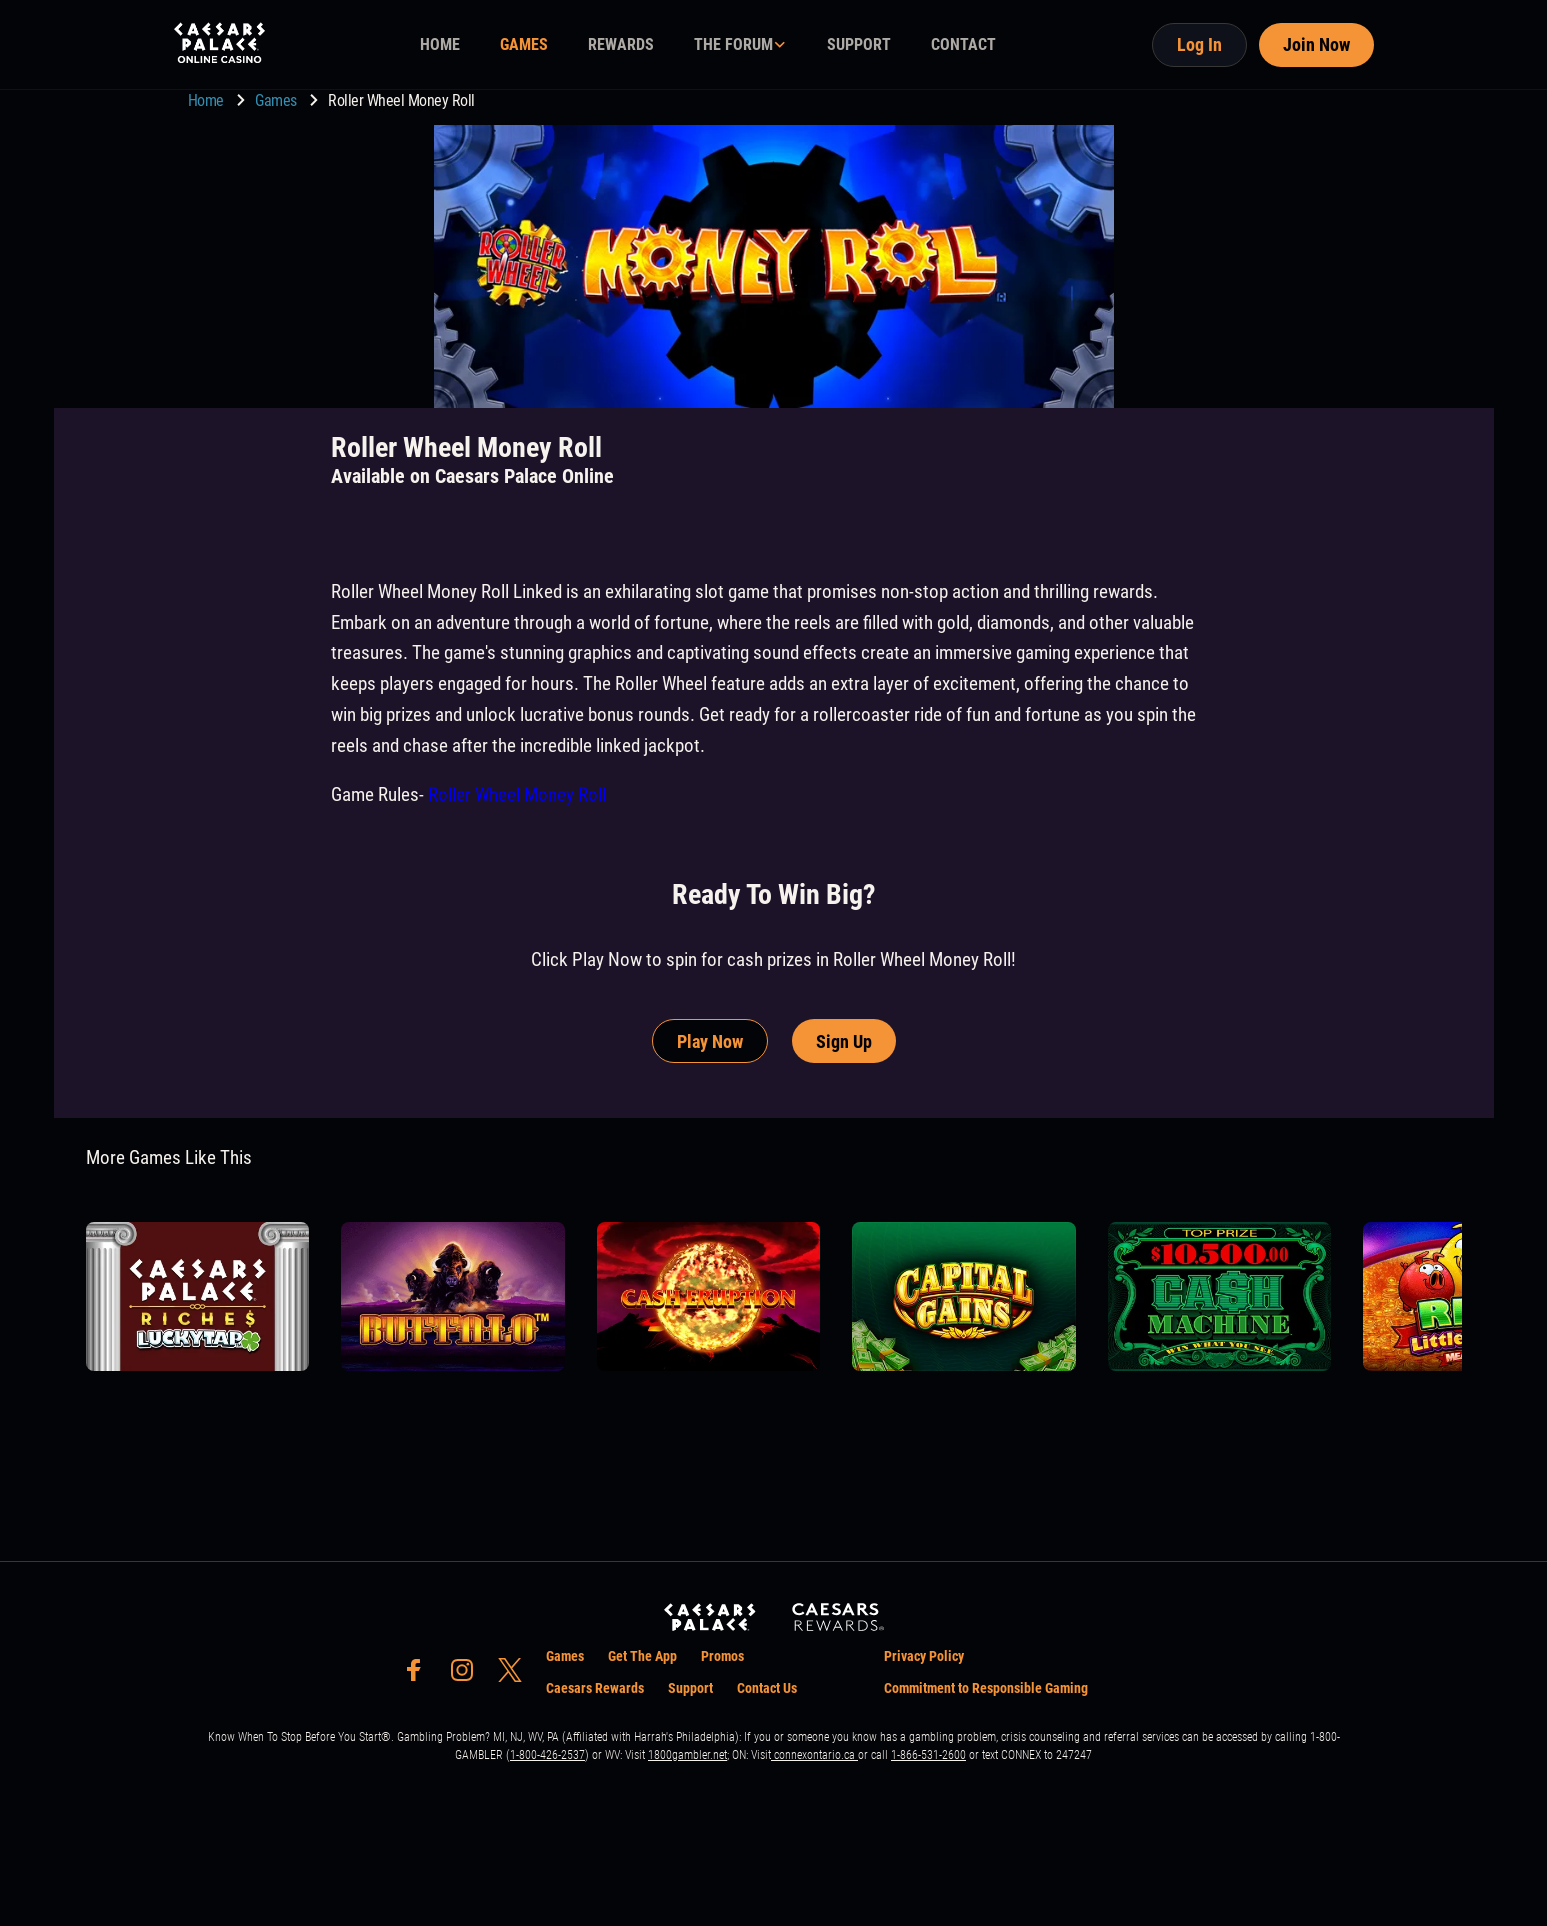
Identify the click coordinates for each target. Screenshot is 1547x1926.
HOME (440, 44)
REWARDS (621, 44)
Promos (722, 1656)
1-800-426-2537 (547, 1755)
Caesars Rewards (595, 1688)
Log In (1199, 44)
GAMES (524, 44)
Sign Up (844, 1041)
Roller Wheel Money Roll (517, 794)
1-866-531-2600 (928, 1755)
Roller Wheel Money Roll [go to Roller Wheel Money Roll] (401, 100)
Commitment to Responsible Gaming (986, 1688)
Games (277, 100)
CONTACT (963, 44)
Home (208, 100)
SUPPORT (859, 44)
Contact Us (767, 1688)
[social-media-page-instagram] (468, 1675)
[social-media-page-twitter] (516, 1675)
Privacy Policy (924, 1656)
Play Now (710, 1041)
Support (690, 1688)
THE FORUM (733, 44)
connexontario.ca (814, 1755)
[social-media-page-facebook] (420, 1675)
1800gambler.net (687, 1755)
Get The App (642, 1656)
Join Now (1316, 44)
